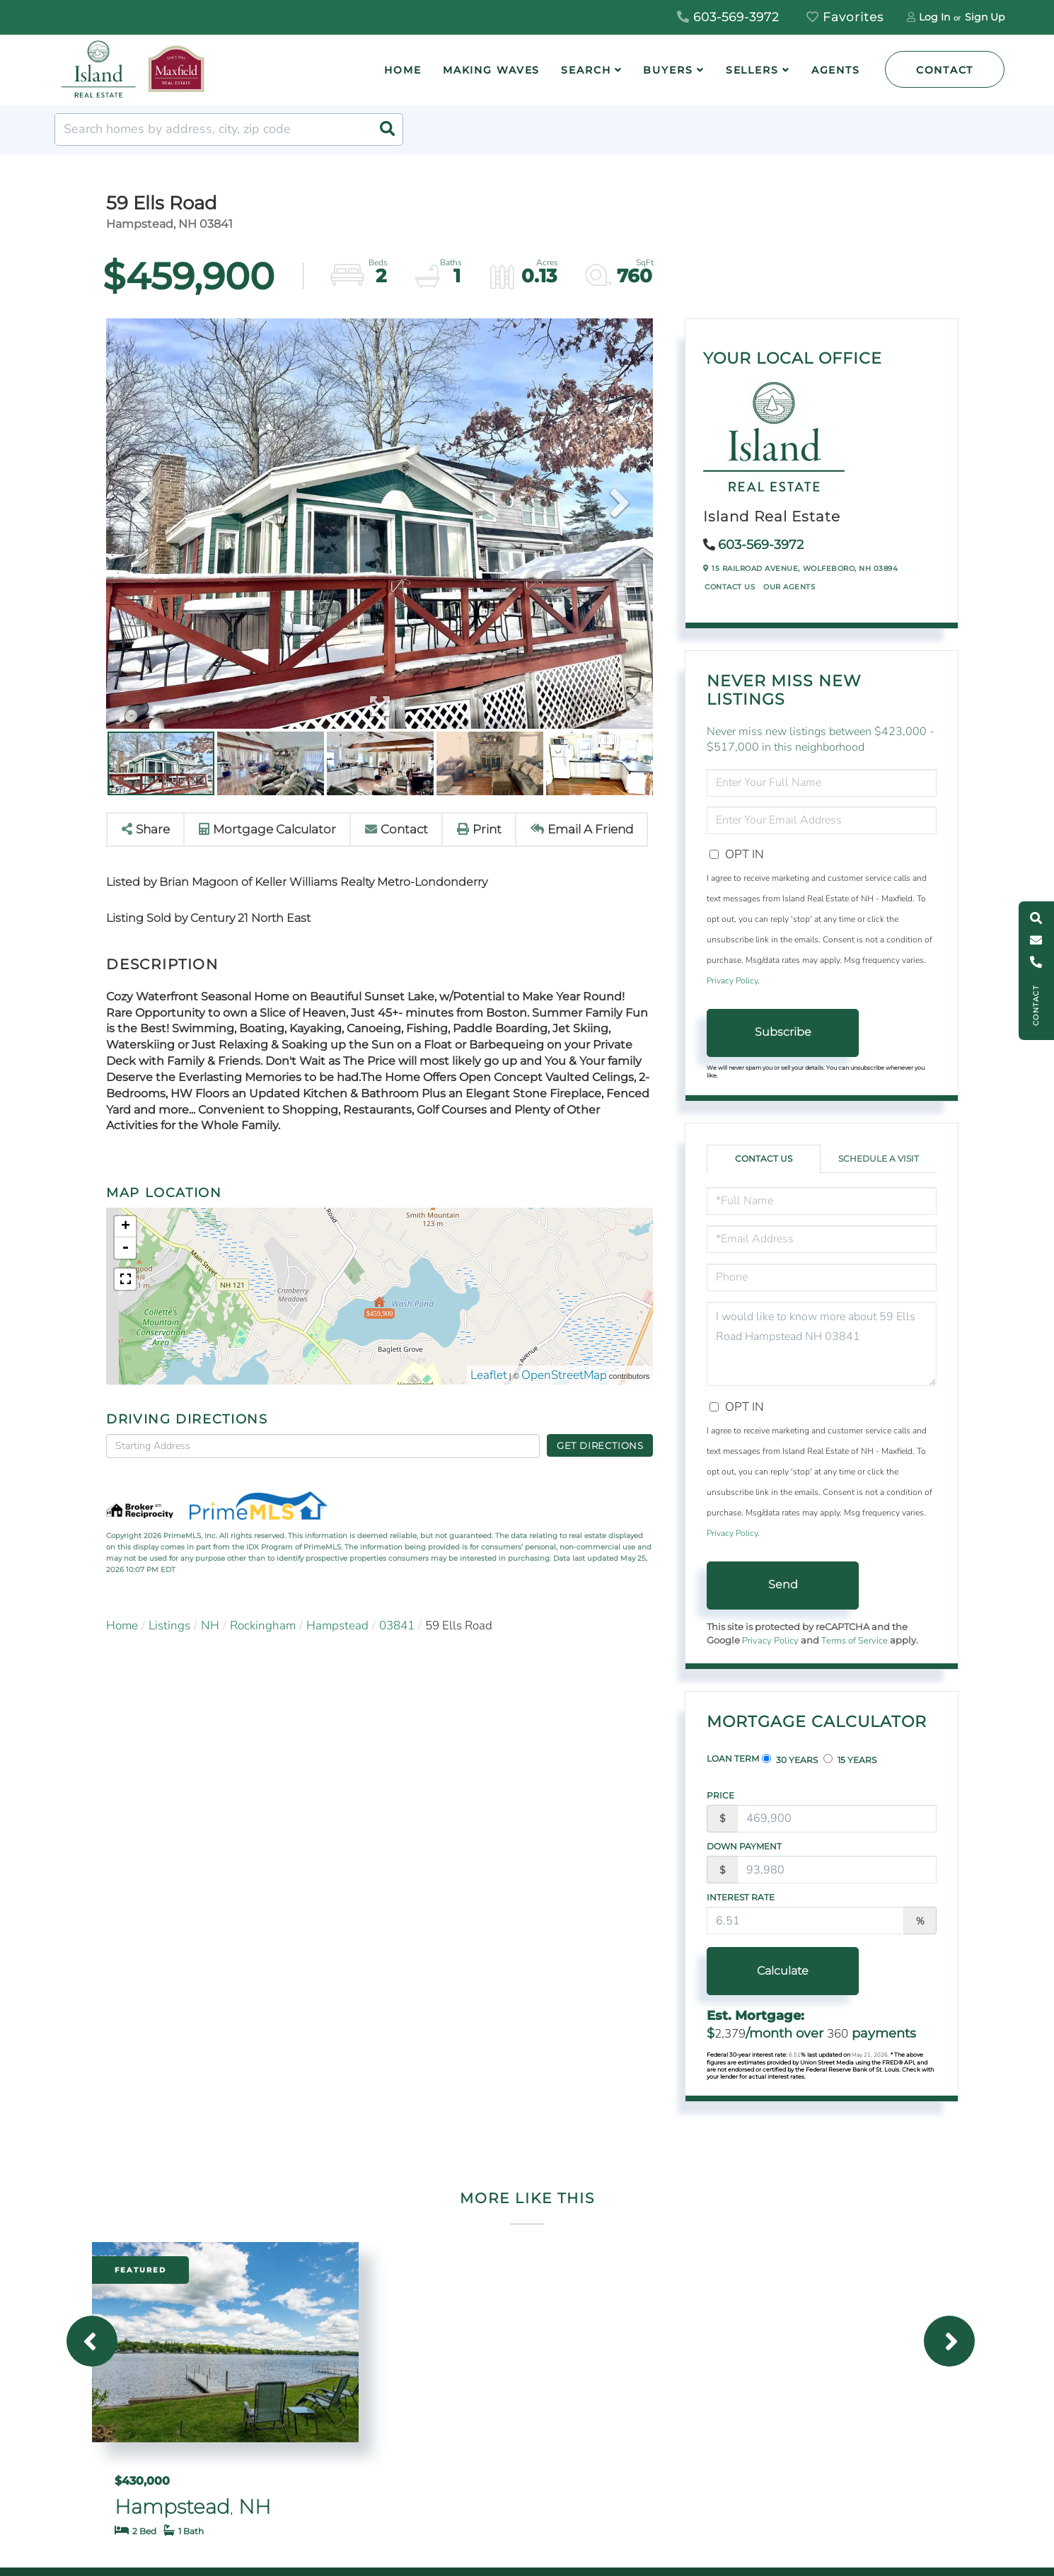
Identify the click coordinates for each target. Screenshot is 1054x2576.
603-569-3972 (728, 17)
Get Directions (600, 1445)
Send (783, 1584)
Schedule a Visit (878, 1158)
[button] (387, 129)
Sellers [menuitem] (752, 70)
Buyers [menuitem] (668, 70)
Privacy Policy (732, 980)
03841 (397, 1625)
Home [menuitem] (403, 70)
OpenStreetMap (564, 1375)
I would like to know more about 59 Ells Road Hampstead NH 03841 (822, 1344)
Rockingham (263, 1625)
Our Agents (789, 586)
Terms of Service (854, 1640)
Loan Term (733, 1758)
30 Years (790, 1759)
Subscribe (783, 1032)
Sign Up (984, 17)
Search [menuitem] (585, 70)
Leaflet (488, 1375)
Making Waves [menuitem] (491, 70)
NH (210, 1625)
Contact (944, 70)
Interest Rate (741, 1897)
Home (122, 1625)
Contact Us (730, 586)
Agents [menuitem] (835, 70)
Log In (934, 17)
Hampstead (337, 1625)
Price (720, 1795)
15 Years (849, 1759)
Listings (169, 1625)
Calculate (783, 1970)
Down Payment (744, 1846)
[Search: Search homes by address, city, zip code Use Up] (228, 129)
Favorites (845, 17)
